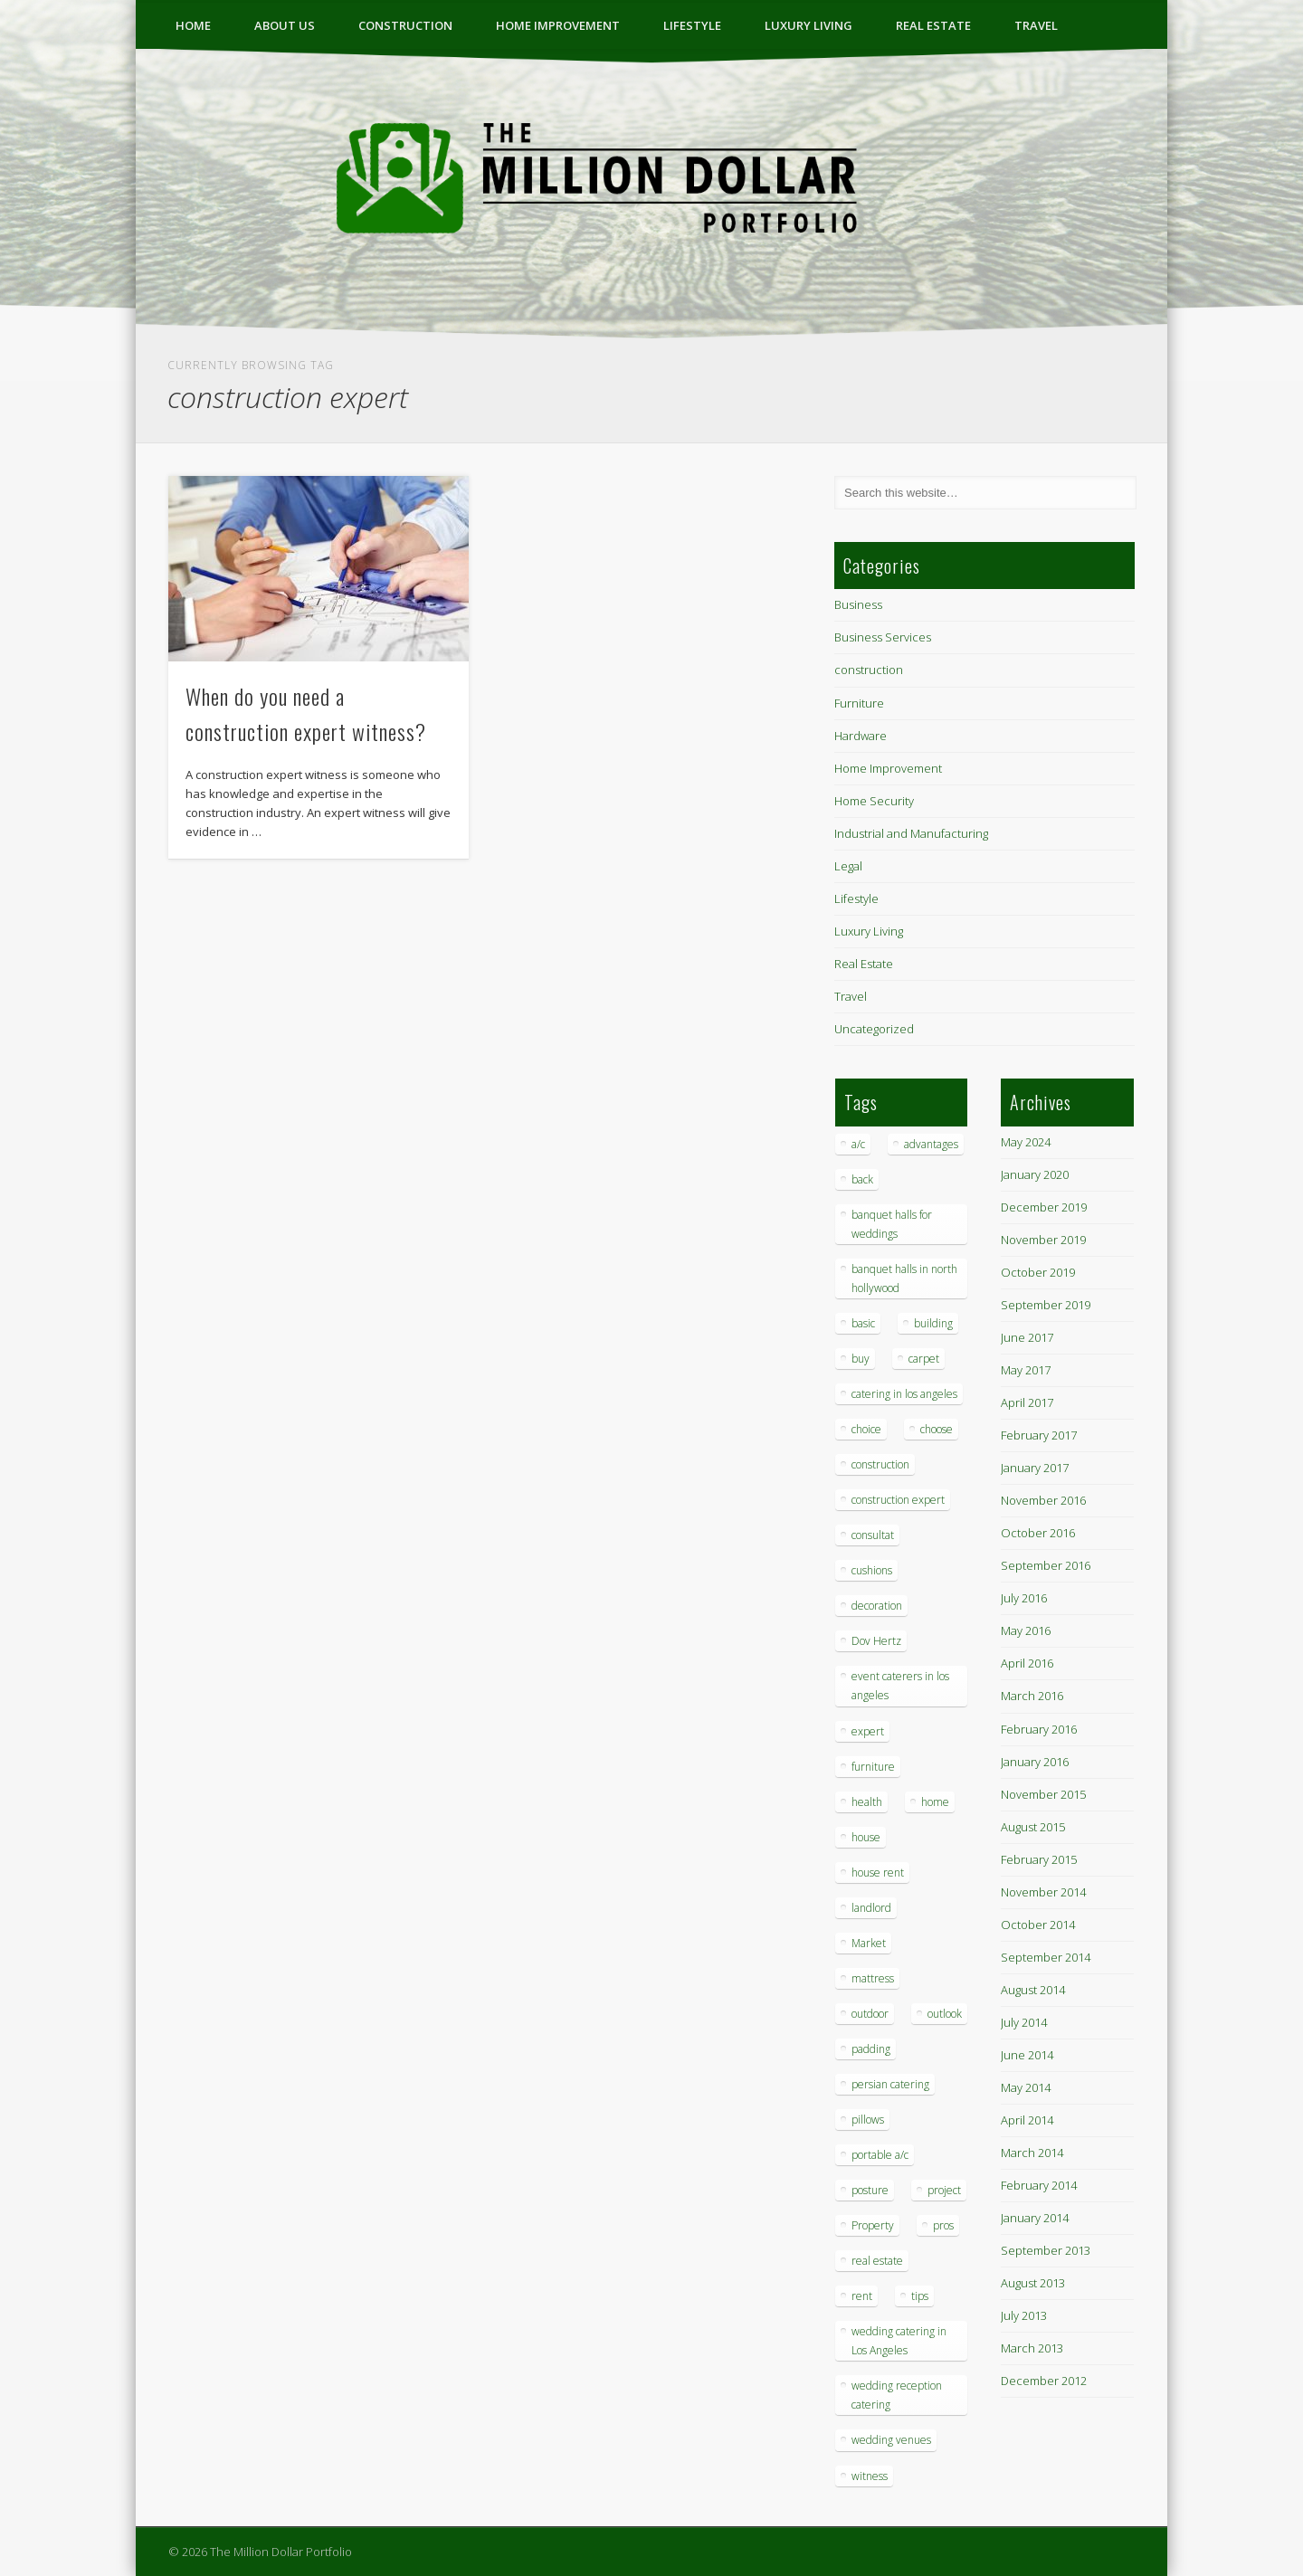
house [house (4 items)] (865, 1837)
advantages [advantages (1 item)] (931, 1144)
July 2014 (1024, 2022)
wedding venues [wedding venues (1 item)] (891, 2440)
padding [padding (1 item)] (870, 2049)
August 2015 (1033, 1827)
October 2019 (1038, 1272)
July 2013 (1024, 2315)
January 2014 (1035, 2218)
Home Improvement (558, 25)
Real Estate (933, 25)
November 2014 (1043, 1892)
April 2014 (1027, 2120)
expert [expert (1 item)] (867, 1731)
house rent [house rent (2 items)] (877, 1872)
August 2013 (1033, 2283)
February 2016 (1039, 1729)
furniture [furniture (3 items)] (873, 1766)
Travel (1036, 25)
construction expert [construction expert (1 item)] (898, 1499)
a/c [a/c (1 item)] (858, 1144)
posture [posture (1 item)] (870, 2190)
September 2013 (1045, 2250)
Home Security (874, 801)
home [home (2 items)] (935, 1802)
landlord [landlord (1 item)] (871, 1907)
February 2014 (1039, 2185)
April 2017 (1027, 1402)
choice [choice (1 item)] (866, 1429)
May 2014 (1026, 2087)
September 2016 (1045, 1565)
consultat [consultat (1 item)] (872, 1535)
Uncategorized (874, 1029)
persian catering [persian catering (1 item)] (890, 2084)
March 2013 (1032, 2348)
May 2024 (1026, 1142)
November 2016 (1043, 1500)
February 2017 (1039, 1435)
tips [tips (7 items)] (919, 2296)
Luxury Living (808, 25)
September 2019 (1045, 1305)
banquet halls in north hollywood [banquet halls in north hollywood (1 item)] (904, 1278)
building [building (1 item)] (933, 1323)
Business (858, 604)
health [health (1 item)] (866, 1802)
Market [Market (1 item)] (868, 1943)
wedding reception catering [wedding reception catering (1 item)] (896, 2395)
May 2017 (1026, 1370)
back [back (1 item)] (862, 1179)
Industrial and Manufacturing (911, 833)
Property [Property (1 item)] (872, 2225)
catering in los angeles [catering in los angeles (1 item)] (904, 1394)
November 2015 (1043, 1794)
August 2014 (1033, 1990)
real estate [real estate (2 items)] (877, 2260)
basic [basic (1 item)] (863, 1323)
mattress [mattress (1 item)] (872, 1978)
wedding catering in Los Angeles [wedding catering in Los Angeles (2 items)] (898, 2341)
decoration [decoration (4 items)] (876, 1605)
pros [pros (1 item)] (943, 2225)
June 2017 (1027, 1337)
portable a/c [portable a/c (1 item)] (879, 2155)
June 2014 (1027, 2055)
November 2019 (1043, 1239)
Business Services (882, 637)
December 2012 (1044, 2380)
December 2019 (1044, 1207)
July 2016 (1024, 1598)
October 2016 (1038, 1533)
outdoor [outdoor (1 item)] (870, 2013)
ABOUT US (284, 25)
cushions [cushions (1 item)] (871, 1570)
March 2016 (1032, 1695)
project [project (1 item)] (944, 2190)
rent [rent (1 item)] (861, 2296)
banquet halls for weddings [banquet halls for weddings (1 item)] (891, 1224)
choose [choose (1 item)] (936, 1429)
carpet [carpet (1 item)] (923, 1358)
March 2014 (1032, 2152)
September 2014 (1045, 1957)
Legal (848, 866)
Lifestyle (692, 25)
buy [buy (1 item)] (860, 1358)
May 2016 (1026, 1630)
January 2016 (1035, 1762)
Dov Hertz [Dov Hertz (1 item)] (876, 1641)
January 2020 (1035, 1174)
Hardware (860, 735)
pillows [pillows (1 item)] (867, 2119)
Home (193, 25)
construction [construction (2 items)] (880, 1464)
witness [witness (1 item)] (869, 2476)
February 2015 (1039, 1859)
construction (405, 25)
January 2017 (1035, 1467)
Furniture (859, 703)
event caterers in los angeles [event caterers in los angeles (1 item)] (900, 1685)
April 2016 (1027, 1663)
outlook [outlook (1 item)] (944, 2013)
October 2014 (1038, 1924)
